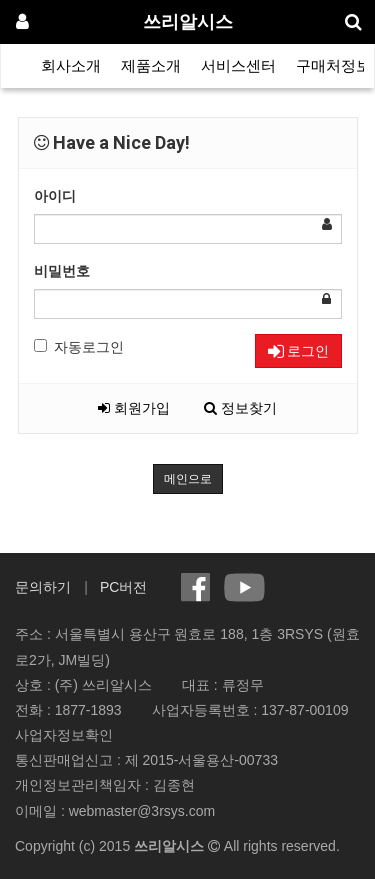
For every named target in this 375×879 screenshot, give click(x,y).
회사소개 (71, 66)
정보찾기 (240, 408)
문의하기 (43, 587)
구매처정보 (333, 66)
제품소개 (151, 66)
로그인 (298, 351)
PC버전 (123, 587)
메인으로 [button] (188, 479)
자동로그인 (79, 347)
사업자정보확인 (64, 735)
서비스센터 (238, 66)
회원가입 (134, 408)
